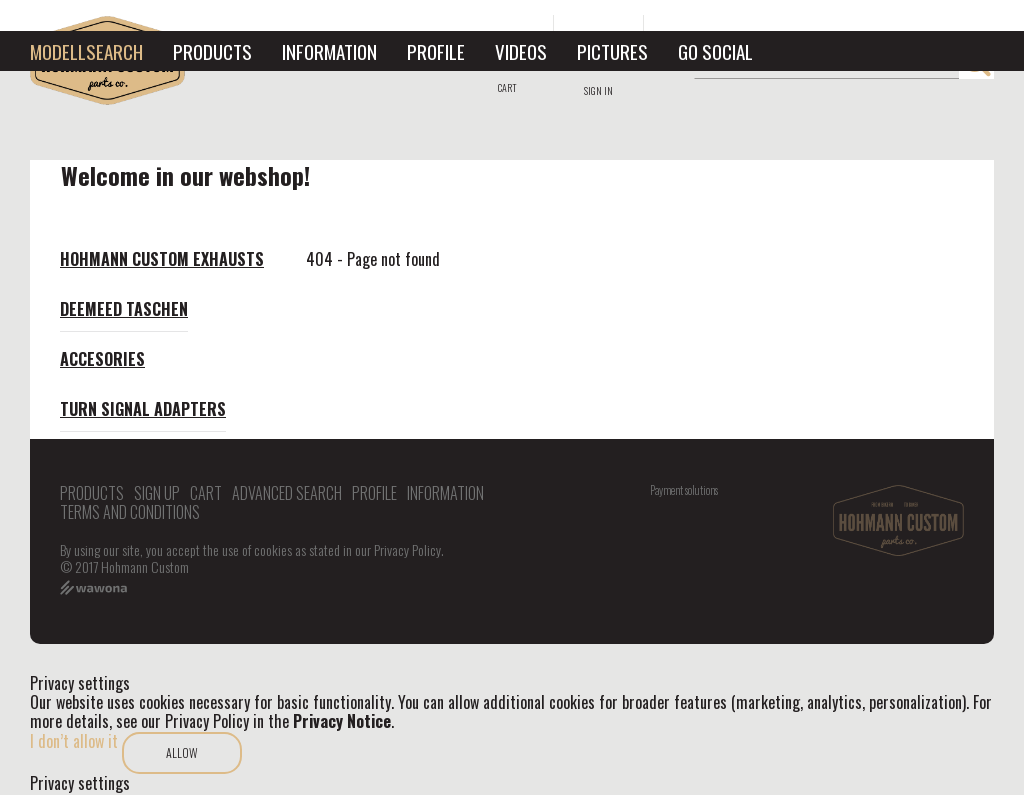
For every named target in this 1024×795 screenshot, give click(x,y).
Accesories (102, 359)
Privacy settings (80, 783)
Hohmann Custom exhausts (162, 259)
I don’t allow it (74, 741)
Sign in (598, 90)
